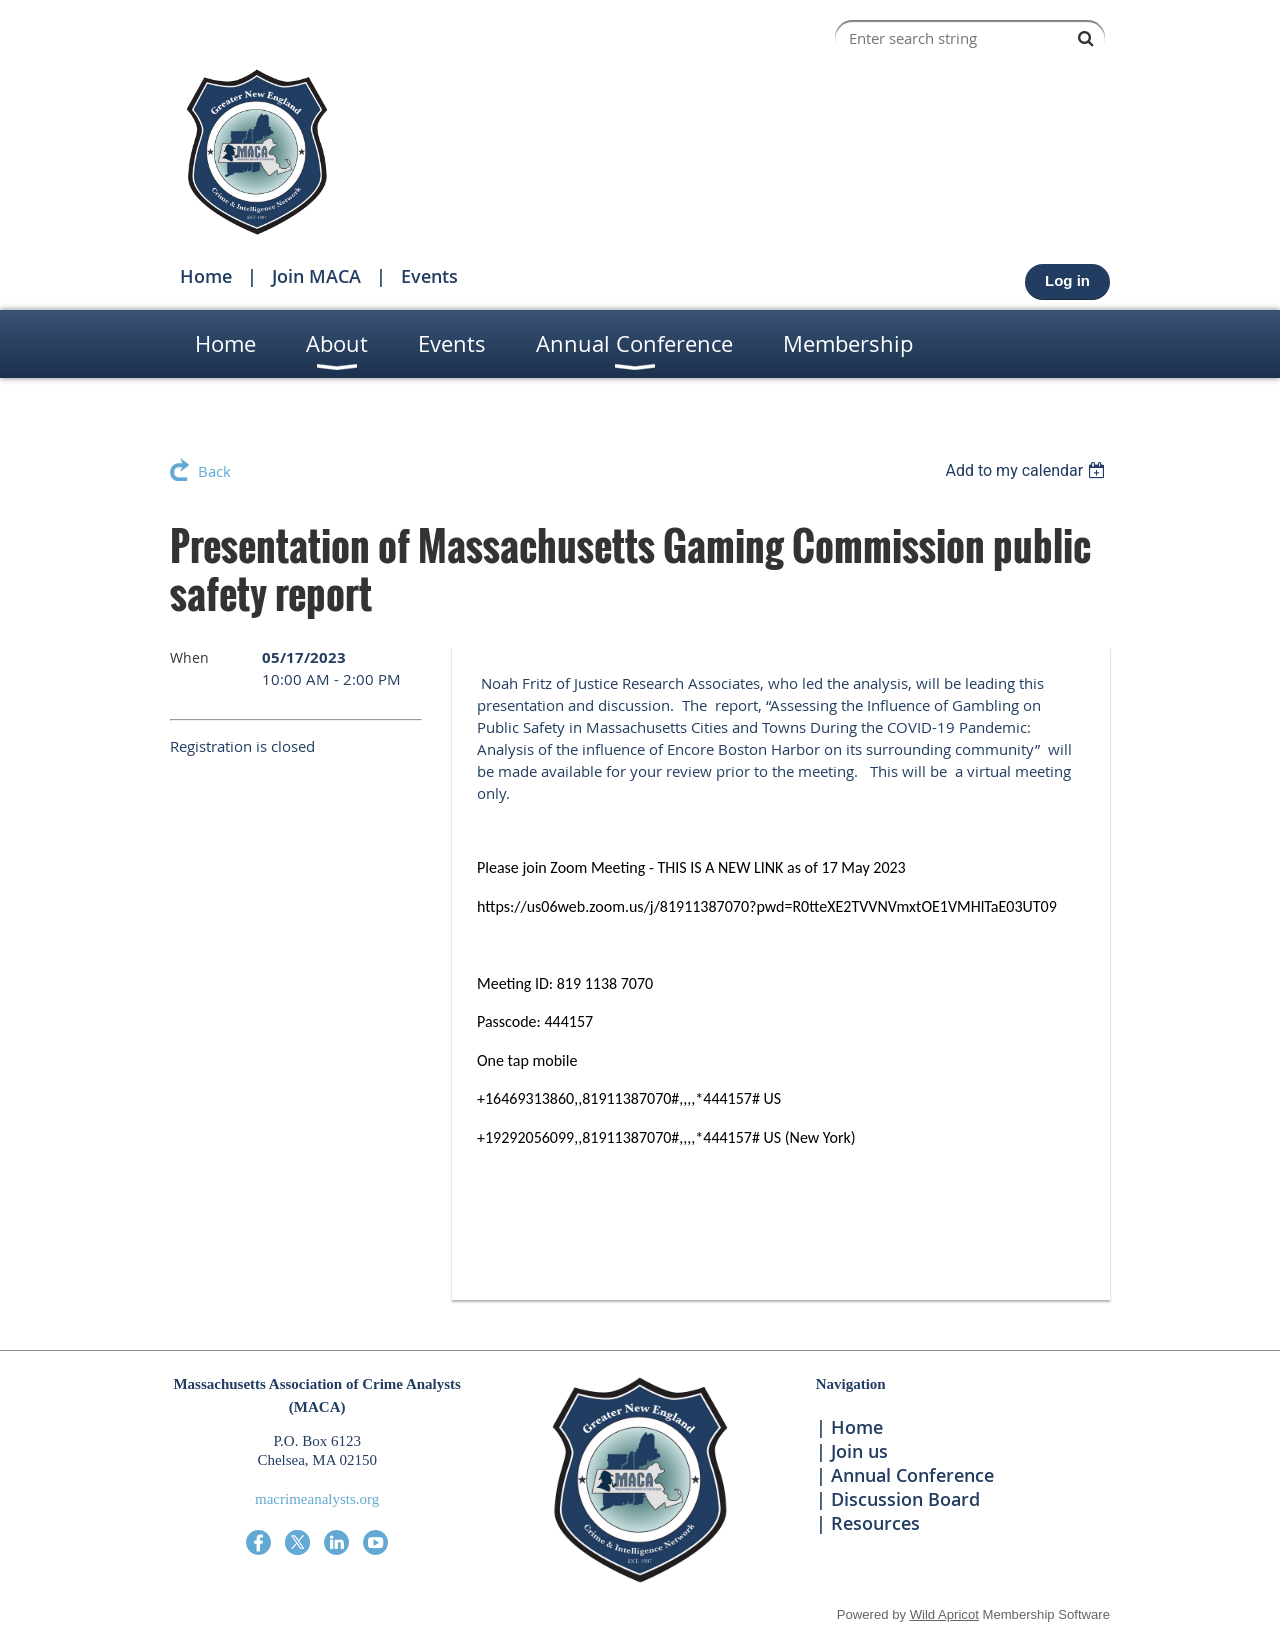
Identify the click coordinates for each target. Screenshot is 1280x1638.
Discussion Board (905, 1499)
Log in (1067, 280)
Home (206, 276)
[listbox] (1027, 470)
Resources (875, 1523)
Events (429, 276)
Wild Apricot (944, 1614)
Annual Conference (912, 1475)
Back (214, 471)
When (189, 657)
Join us (859, 1451)
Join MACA (316, 276)
